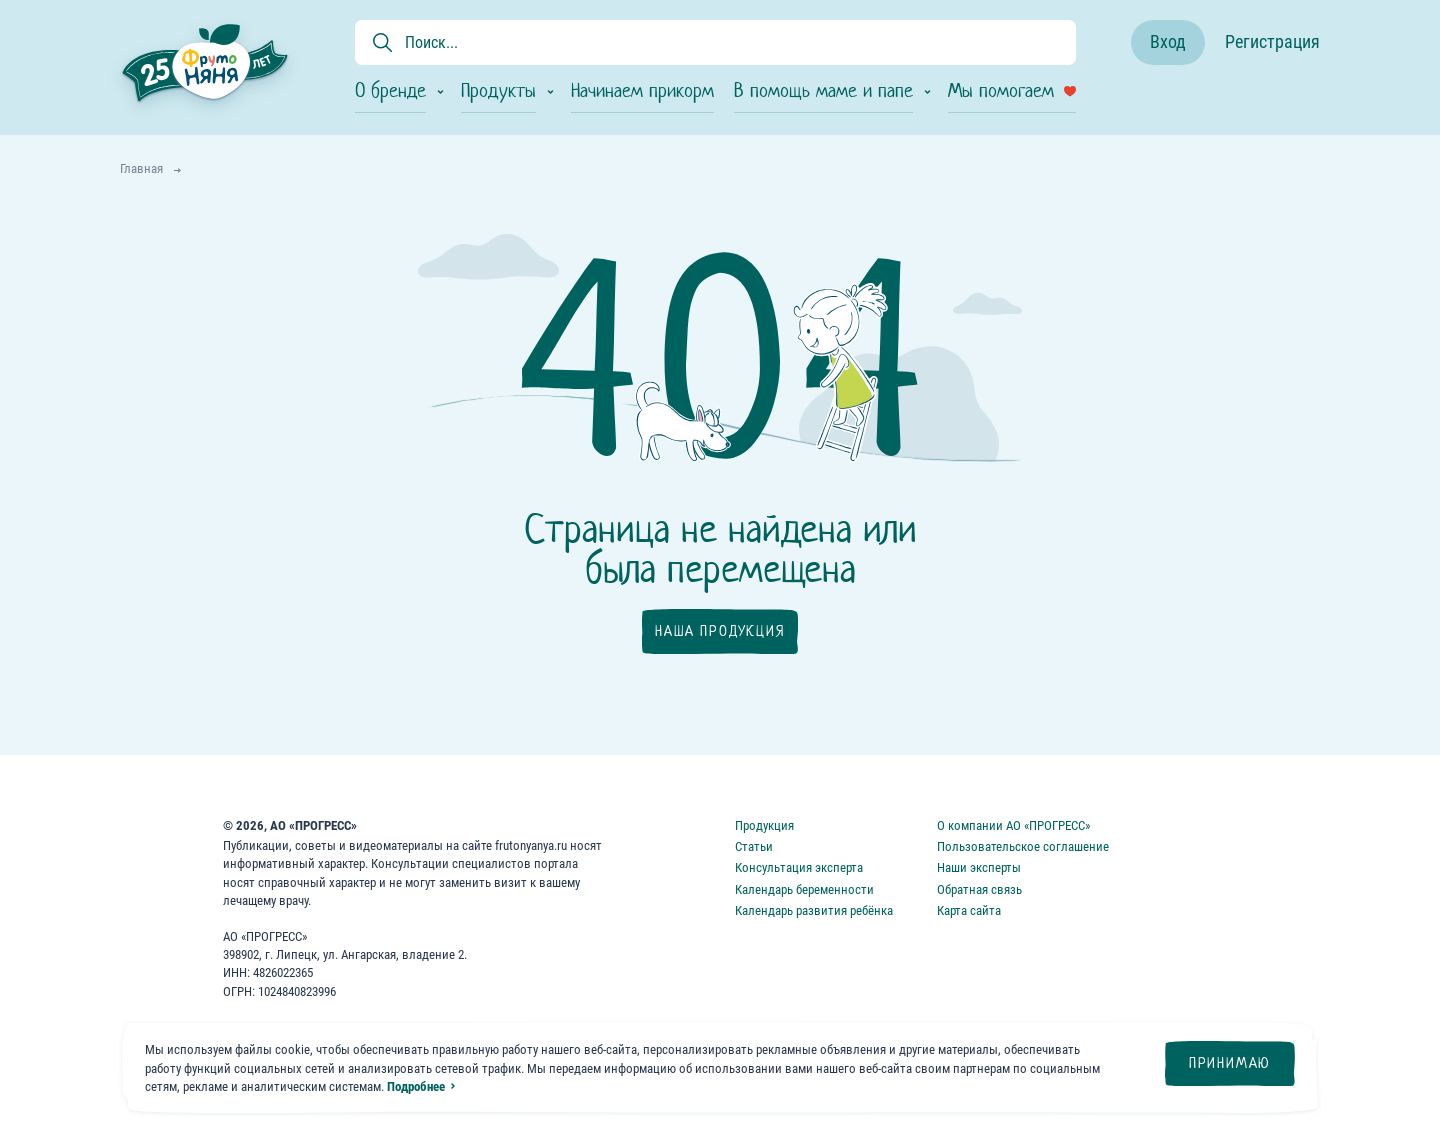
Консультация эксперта (799, 867)
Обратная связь (979, 889)
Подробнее (416, 1086)
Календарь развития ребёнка (814, 910)
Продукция (764, 825)
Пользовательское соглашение (1023, 846)
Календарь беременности (804, 889)
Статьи (754, 846)
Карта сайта (969, 910)
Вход (1168, 41)
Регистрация (1272, 41)
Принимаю (1230, 1063)
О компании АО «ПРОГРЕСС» (1013, 825)
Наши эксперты (979, 867)
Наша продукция (719, 631)
